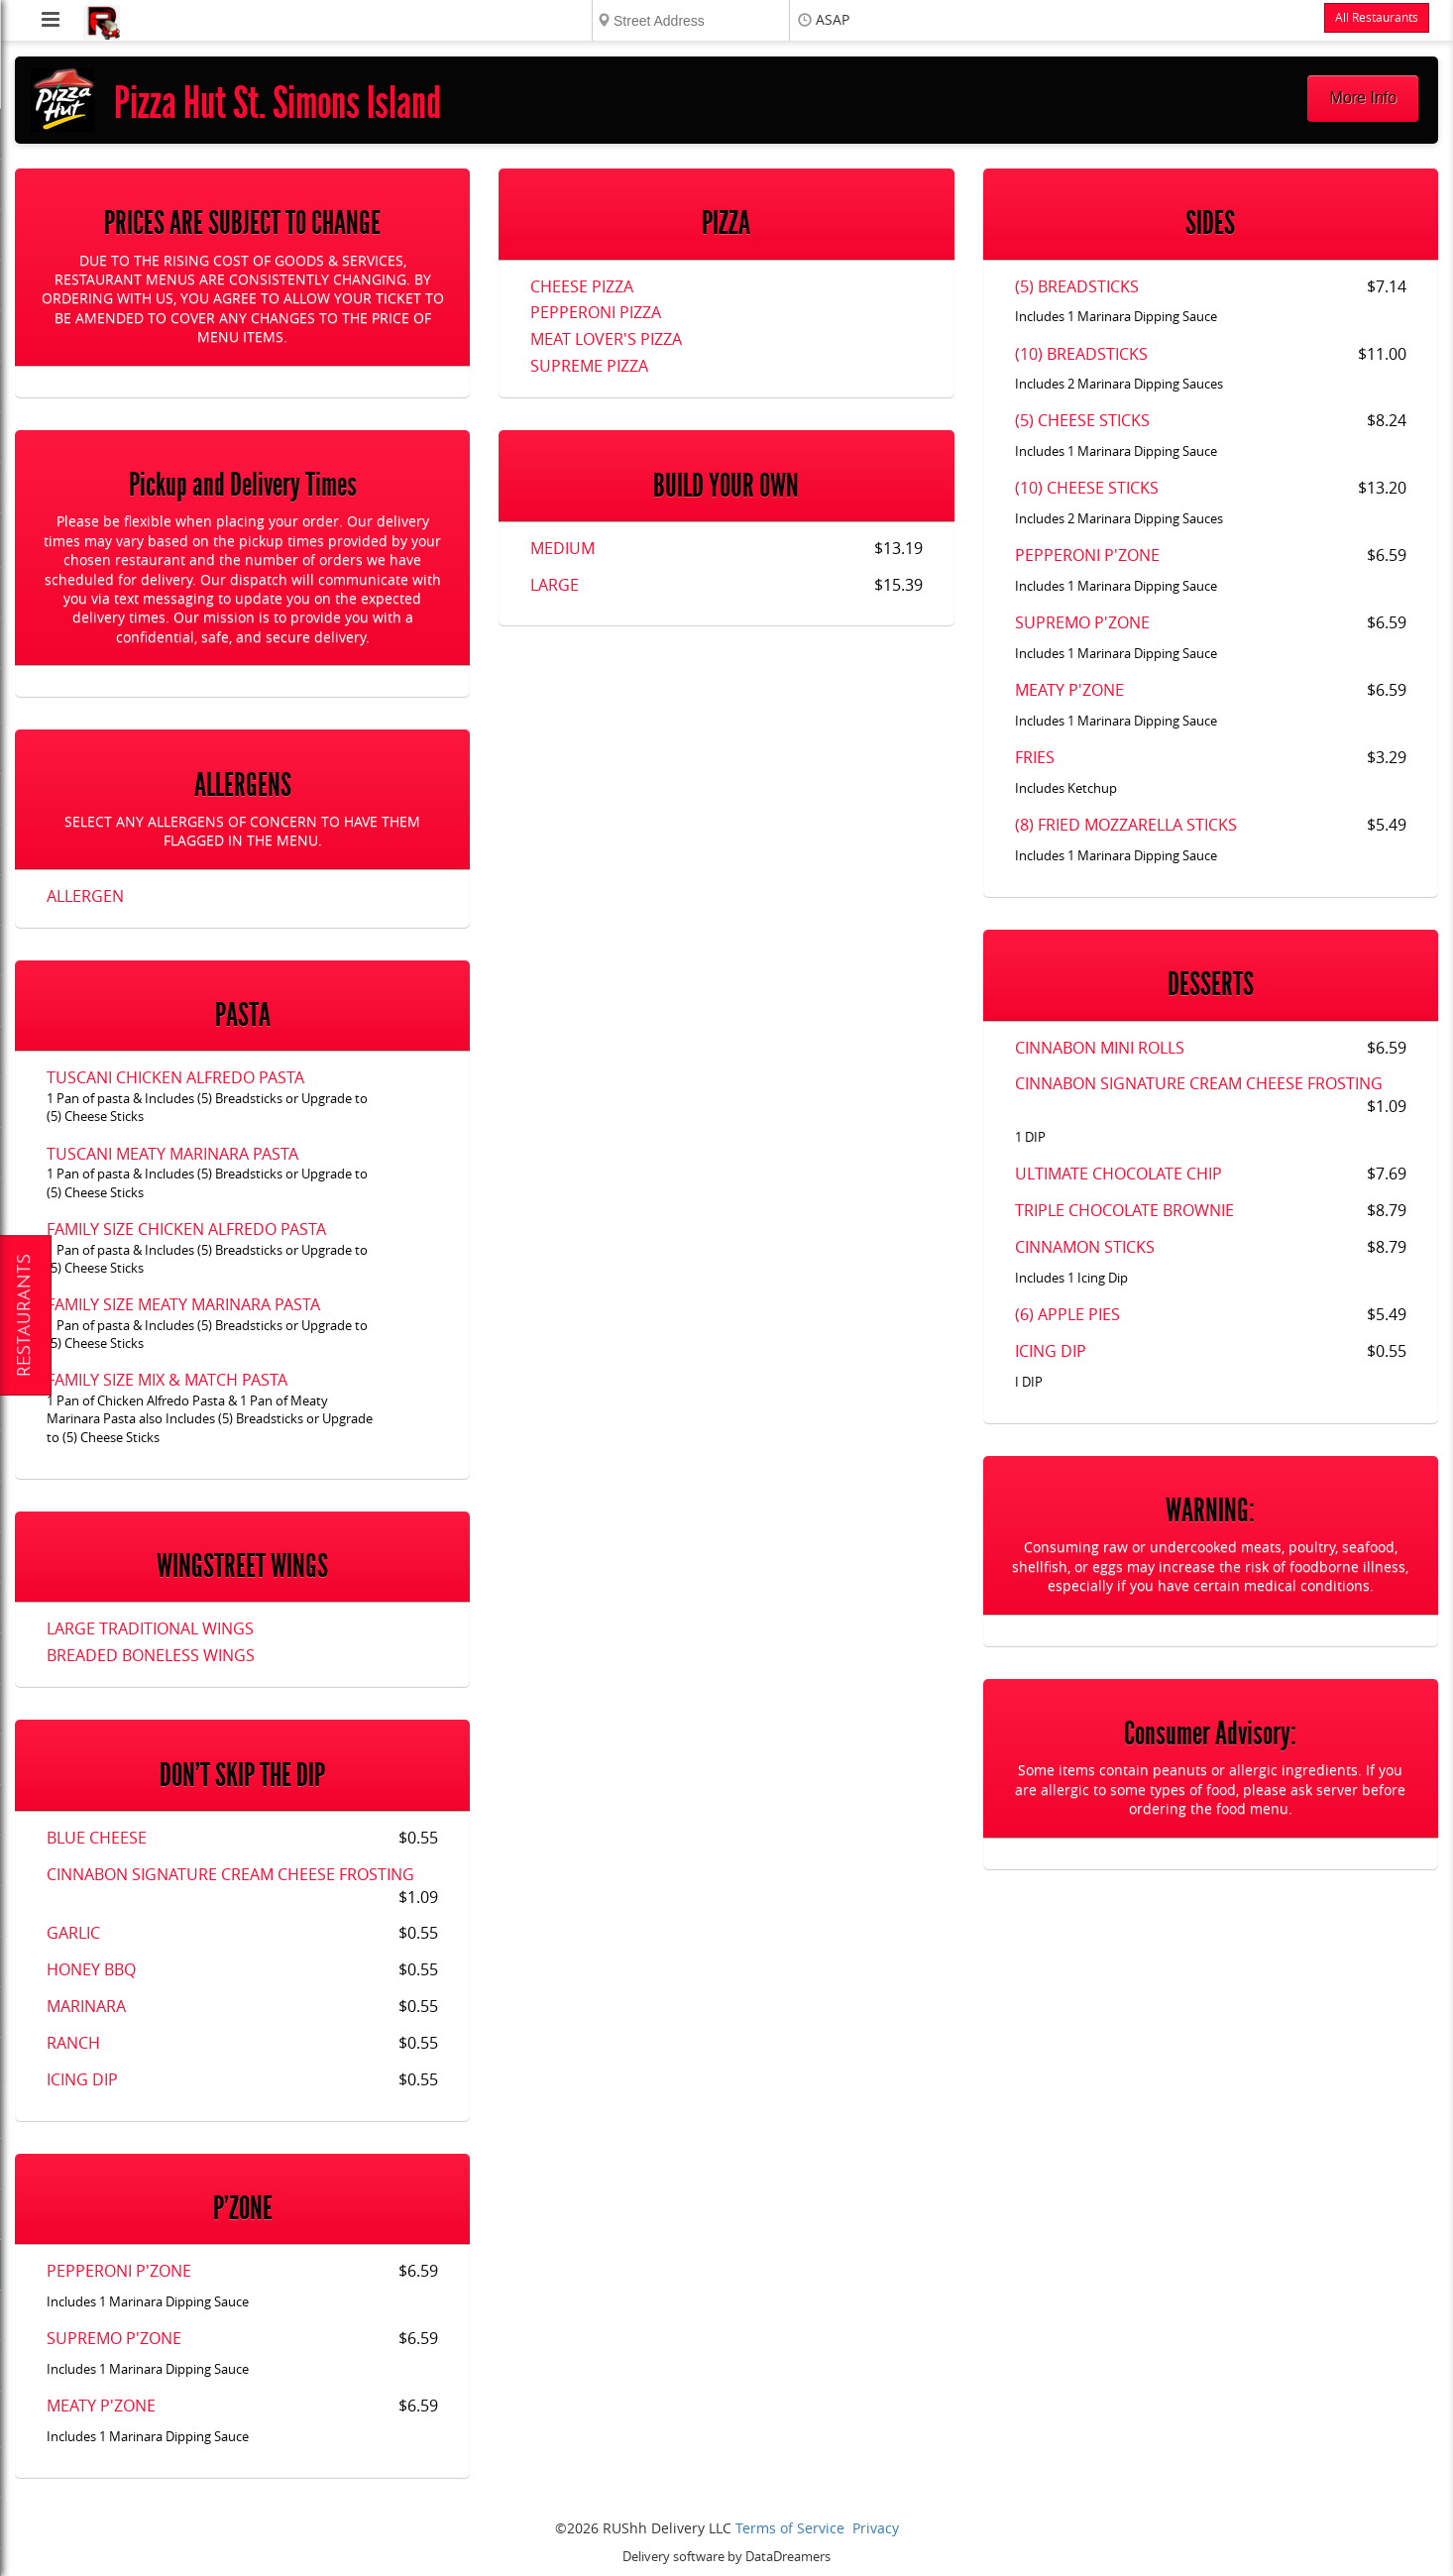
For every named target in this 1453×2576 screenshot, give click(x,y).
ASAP (832, 20)
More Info (1363, 97)
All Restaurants (1376, 18)
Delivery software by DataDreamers (726, 2556)
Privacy (875, 2528)
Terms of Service (789, 2528)
